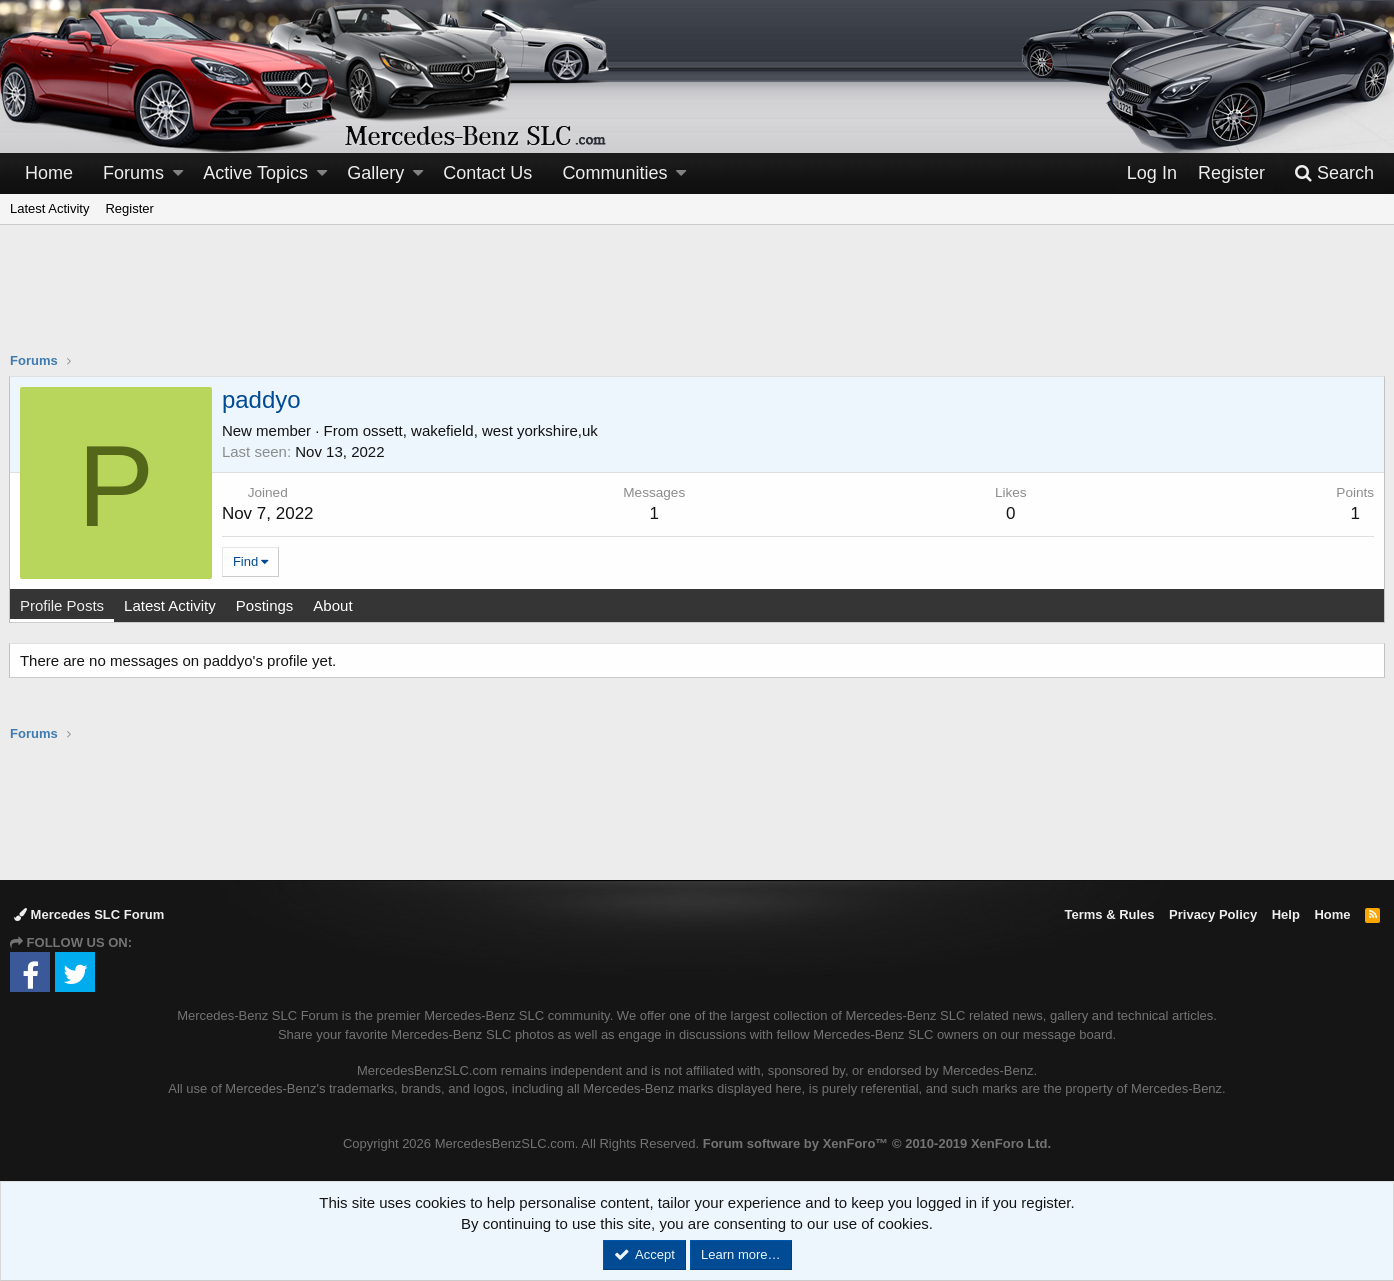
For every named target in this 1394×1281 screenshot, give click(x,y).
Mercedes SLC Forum (89, 914)
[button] (178, 173)
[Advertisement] (697, 301)
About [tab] (333, 605)
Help (1286, 914)
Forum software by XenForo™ (877, 1143)
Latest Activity (49, 208)
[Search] (1334, 173)
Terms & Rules (1109, 914)
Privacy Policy (1213, 914)
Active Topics (255, 173)
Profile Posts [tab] (63, 605)
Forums (133, 173)
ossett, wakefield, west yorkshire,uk (481, 430)
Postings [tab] (266, 605)
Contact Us (487, 173)
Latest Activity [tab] (171, 605)
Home (49, 173)
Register (129, 208)
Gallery (375, 173)
